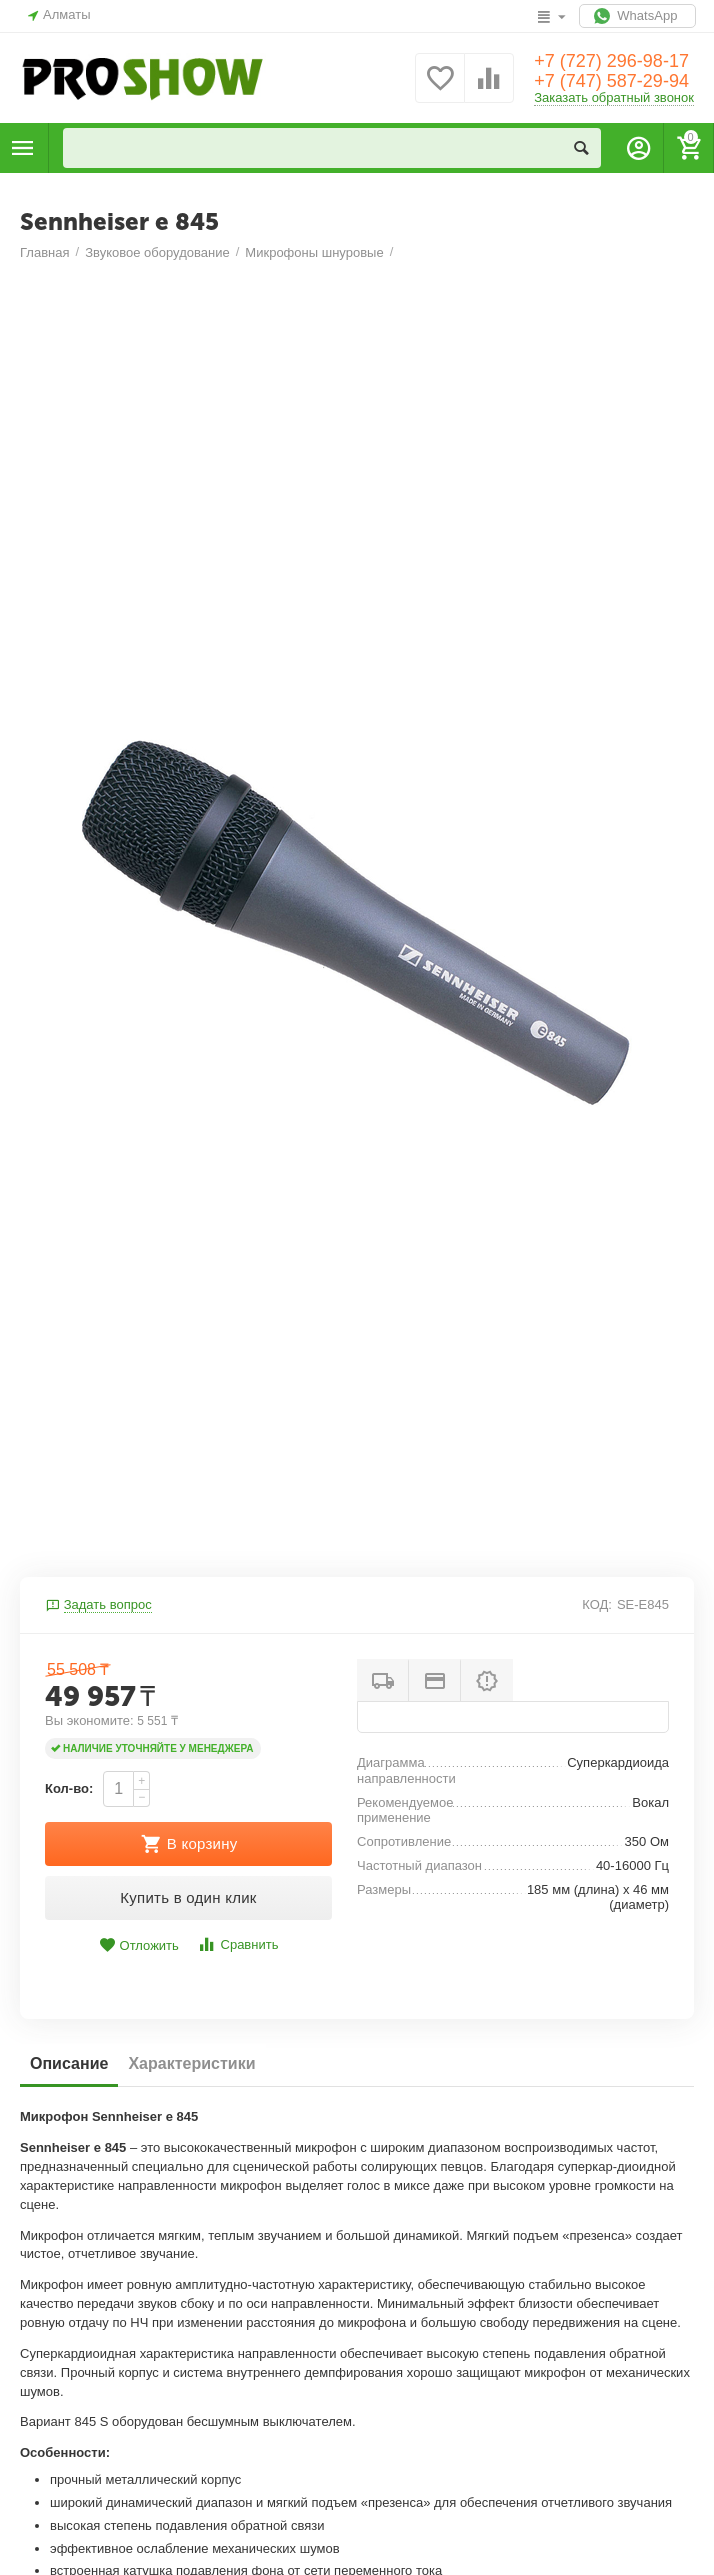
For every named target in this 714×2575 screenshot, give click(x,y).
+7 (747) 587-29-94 (611, 81)
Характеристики (191, 2063)
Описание (69, 2063)
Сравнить (237, 1944)
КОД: (597, 1604)
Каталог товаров (23, 148)
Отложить (139, 1945)
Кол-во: (69, 1788)
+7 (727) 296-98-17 (611, 61)
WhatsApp (637, 16)
